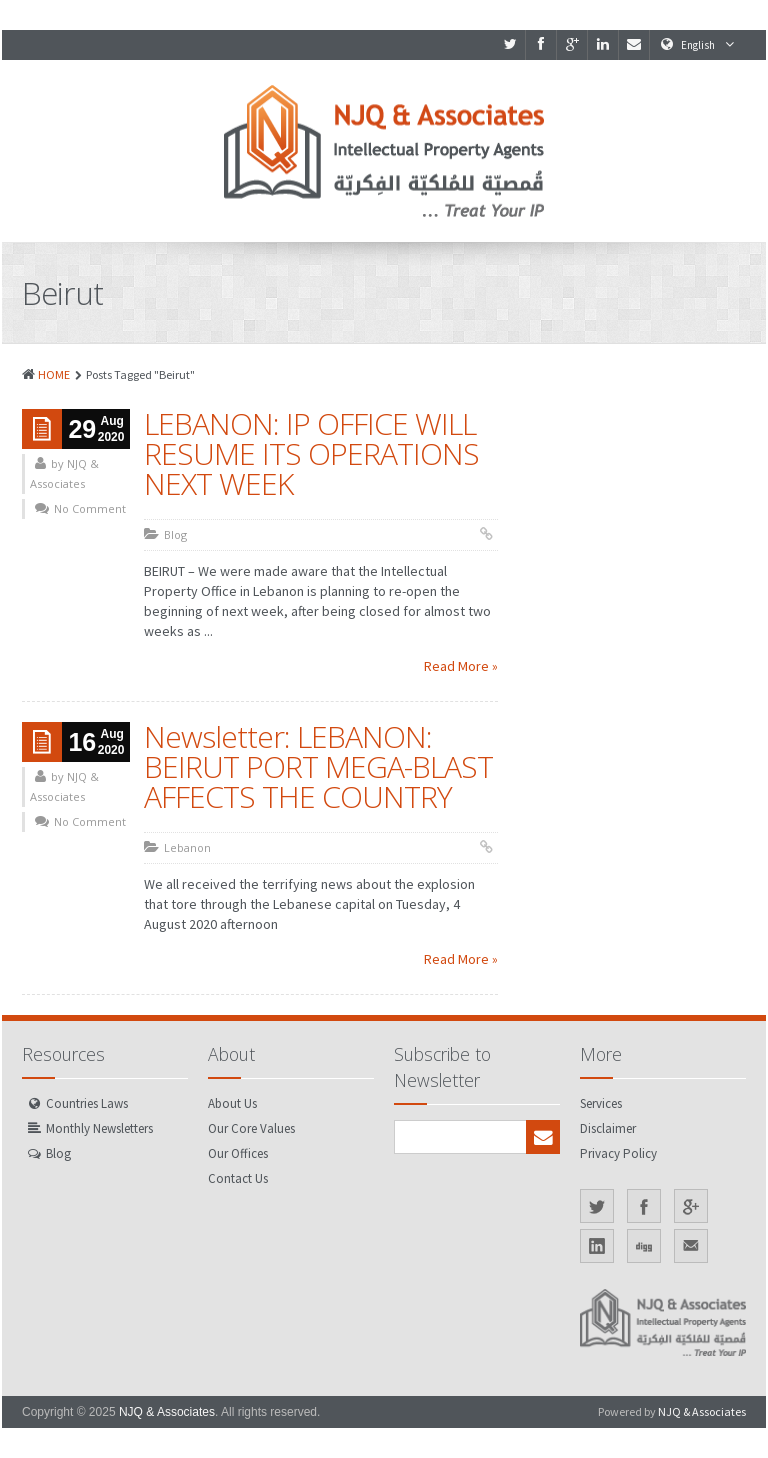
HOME (54, 374)
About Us (232, 1103)
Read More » (461, 666)
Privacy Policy (618, 1153)
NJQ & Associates (167, 1412)
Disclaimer (608, 1128)
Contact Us (238, 1178)
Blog (175, 534)
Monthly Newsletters (99, 1128)
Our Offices (238, 1153)
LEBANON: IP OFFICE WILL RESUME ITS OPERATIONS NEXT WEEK (311, 453)
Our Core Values (251, 1128)
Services (601, 1103)
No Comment (90, 508)
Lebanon (187, 847)
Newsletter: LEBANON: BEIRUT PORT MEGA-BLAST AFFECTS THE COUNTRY (318, 766)
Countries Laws (87, 1103)
